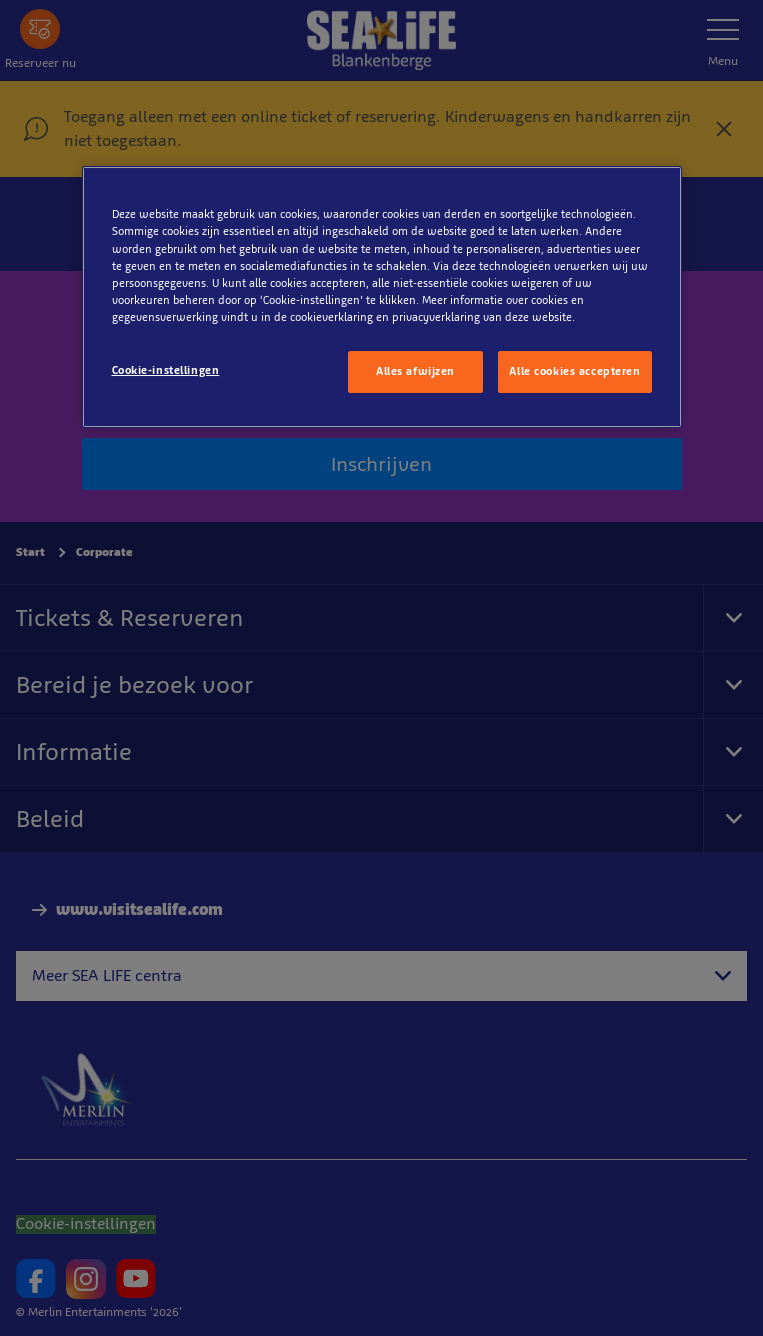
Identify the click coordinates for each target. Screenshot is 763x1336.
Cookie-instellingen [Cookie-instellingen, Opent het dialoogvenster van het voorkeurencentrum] (166, 370)
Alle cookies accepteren (574, 371)
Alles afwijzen (415, 371)
